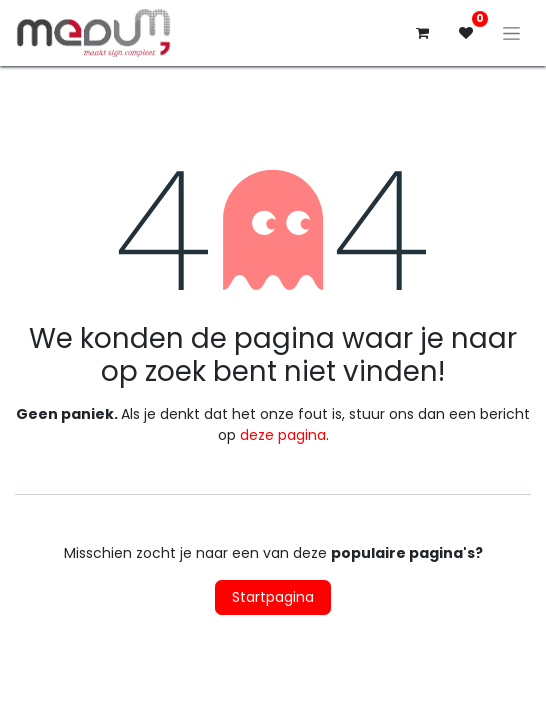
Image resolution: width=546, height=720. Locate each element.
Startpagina (273, 597)
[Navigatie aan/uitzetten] (511, 33)
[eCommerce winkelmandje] (422, 33)
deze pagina (283, 435)
